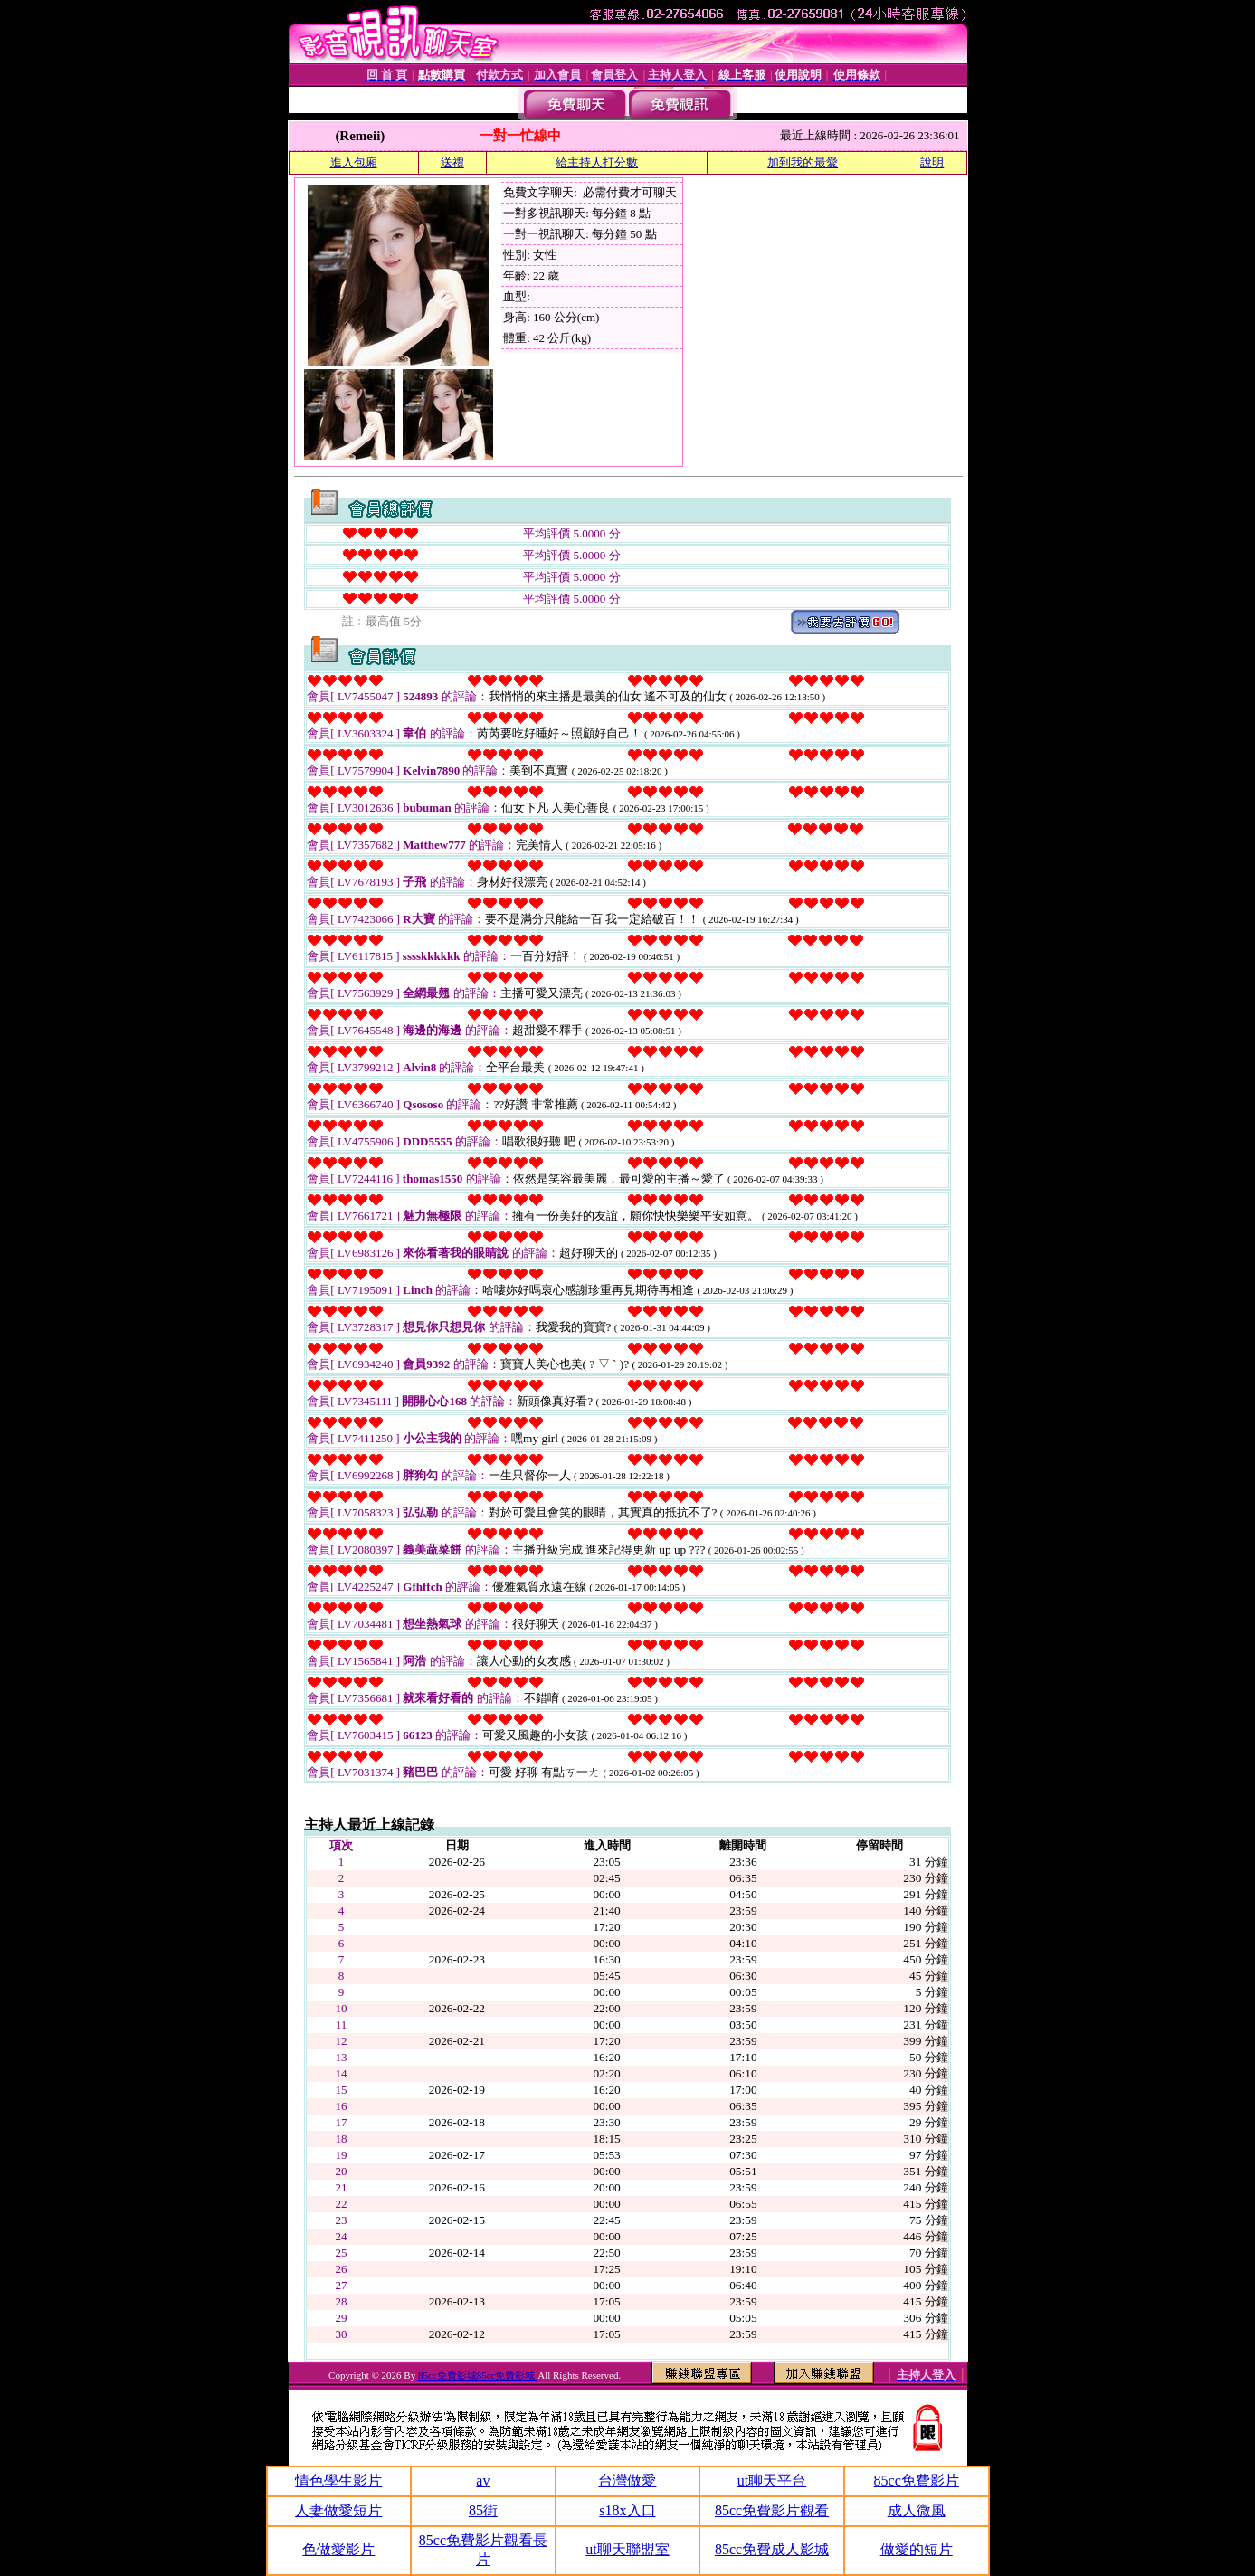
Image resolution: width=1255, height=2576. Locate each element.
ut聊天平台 (771, 2480)
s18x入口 (627, 2510)
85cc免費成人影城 (772, 2549)
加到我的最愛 (802, 162)
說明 (932, 162)
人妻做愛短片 (338, 2510)
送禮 (452, 162)
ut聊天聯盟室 (627, 2549)
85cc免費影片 (916, 2480)
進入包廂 (353, 162)
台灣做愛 (627, 2480)
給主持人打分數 (597, 162)
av (483, 2480)
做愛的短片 (916, 2549)
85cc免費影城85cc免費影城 (477, 2375)
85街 (483, 2510)
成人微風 (917, 2510)
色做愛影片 (338, 2549)
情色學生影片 (338, 2480)
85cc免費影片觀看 (772, 2510)
